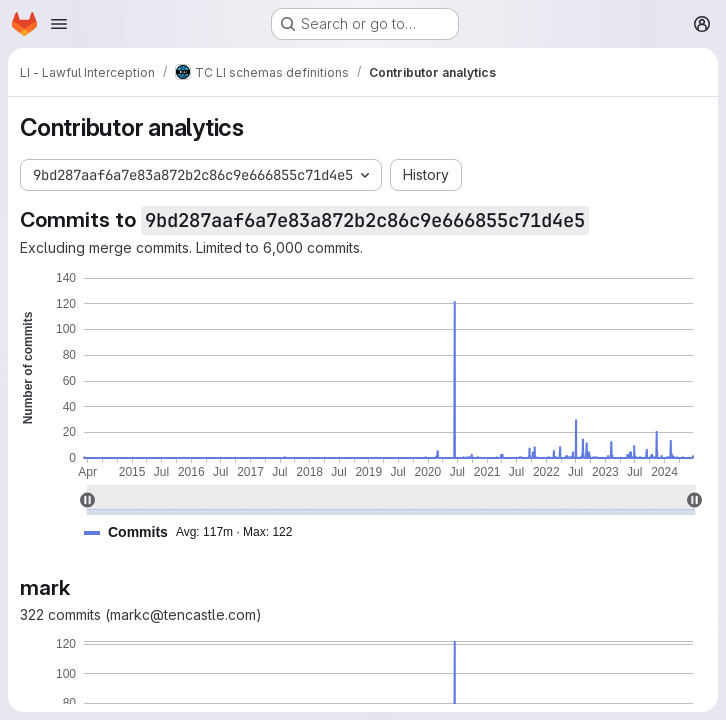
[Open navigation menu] (59, 24)
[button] (196, 532)
